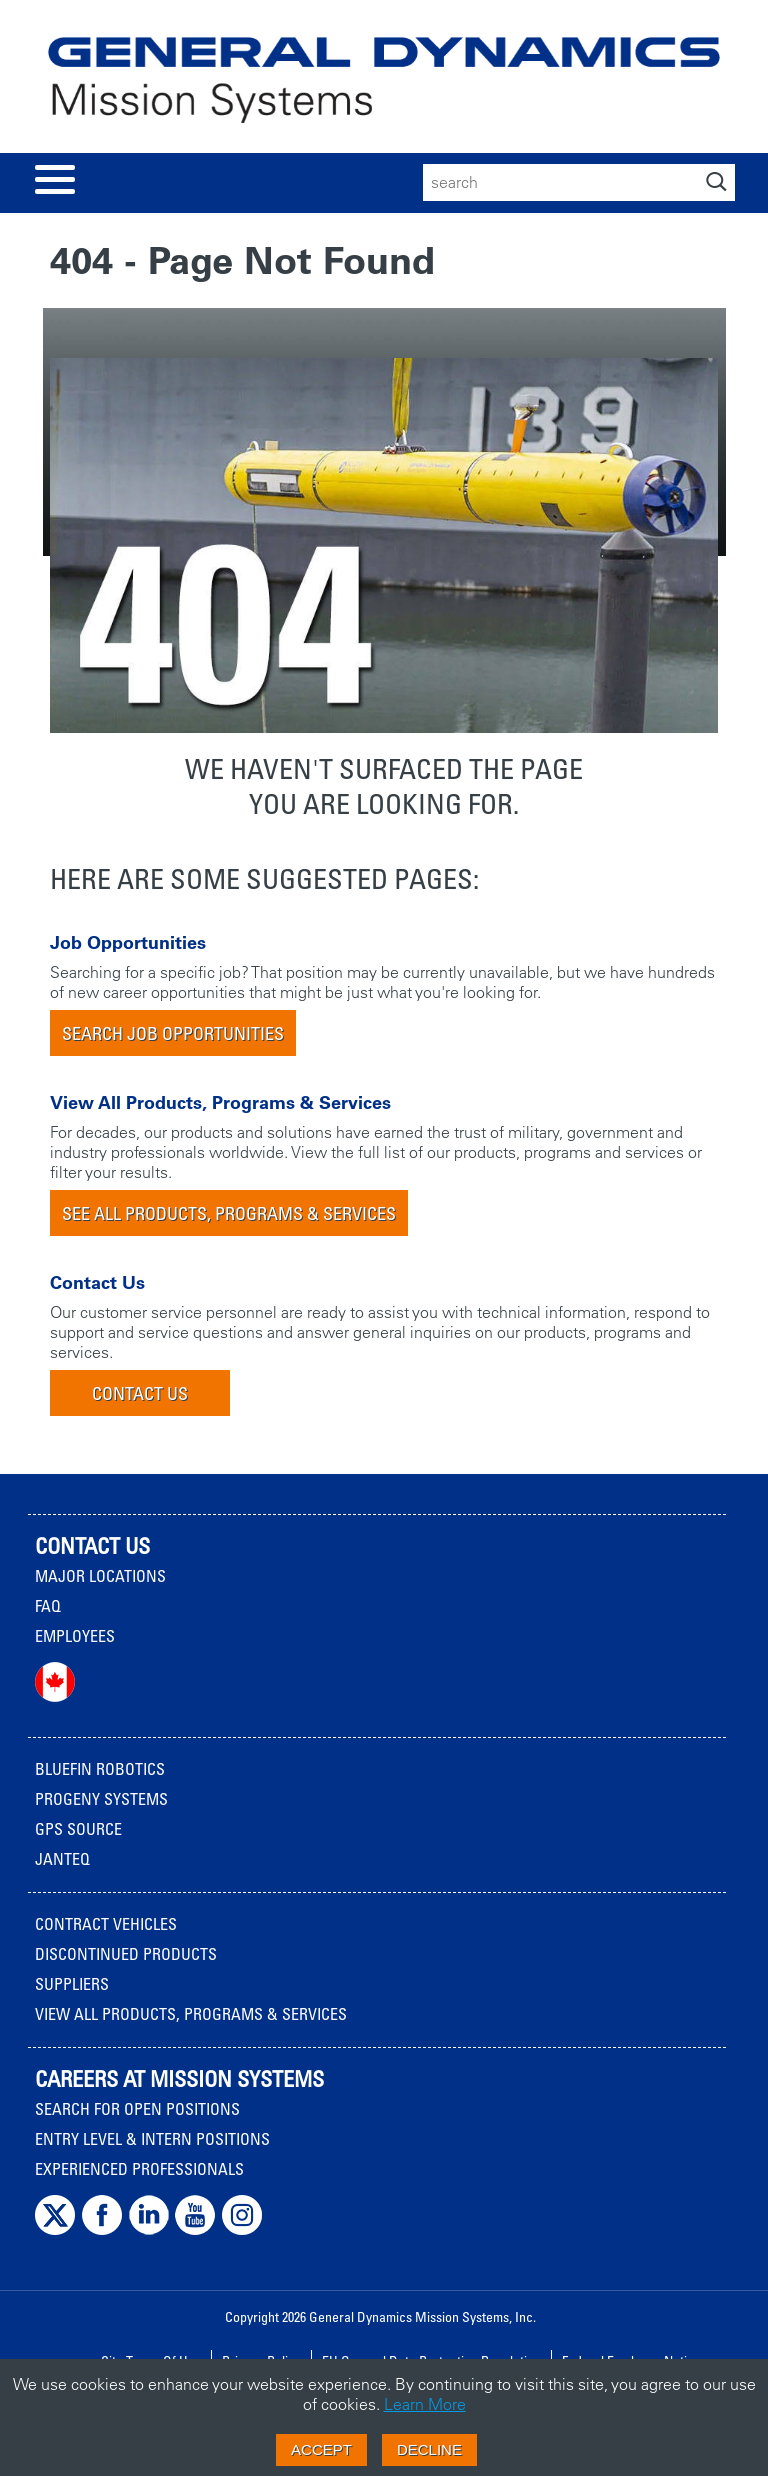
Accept (321, 2449)
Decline (429, 2449)
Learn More (425, 2404)
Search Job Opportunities (173, 1033)
